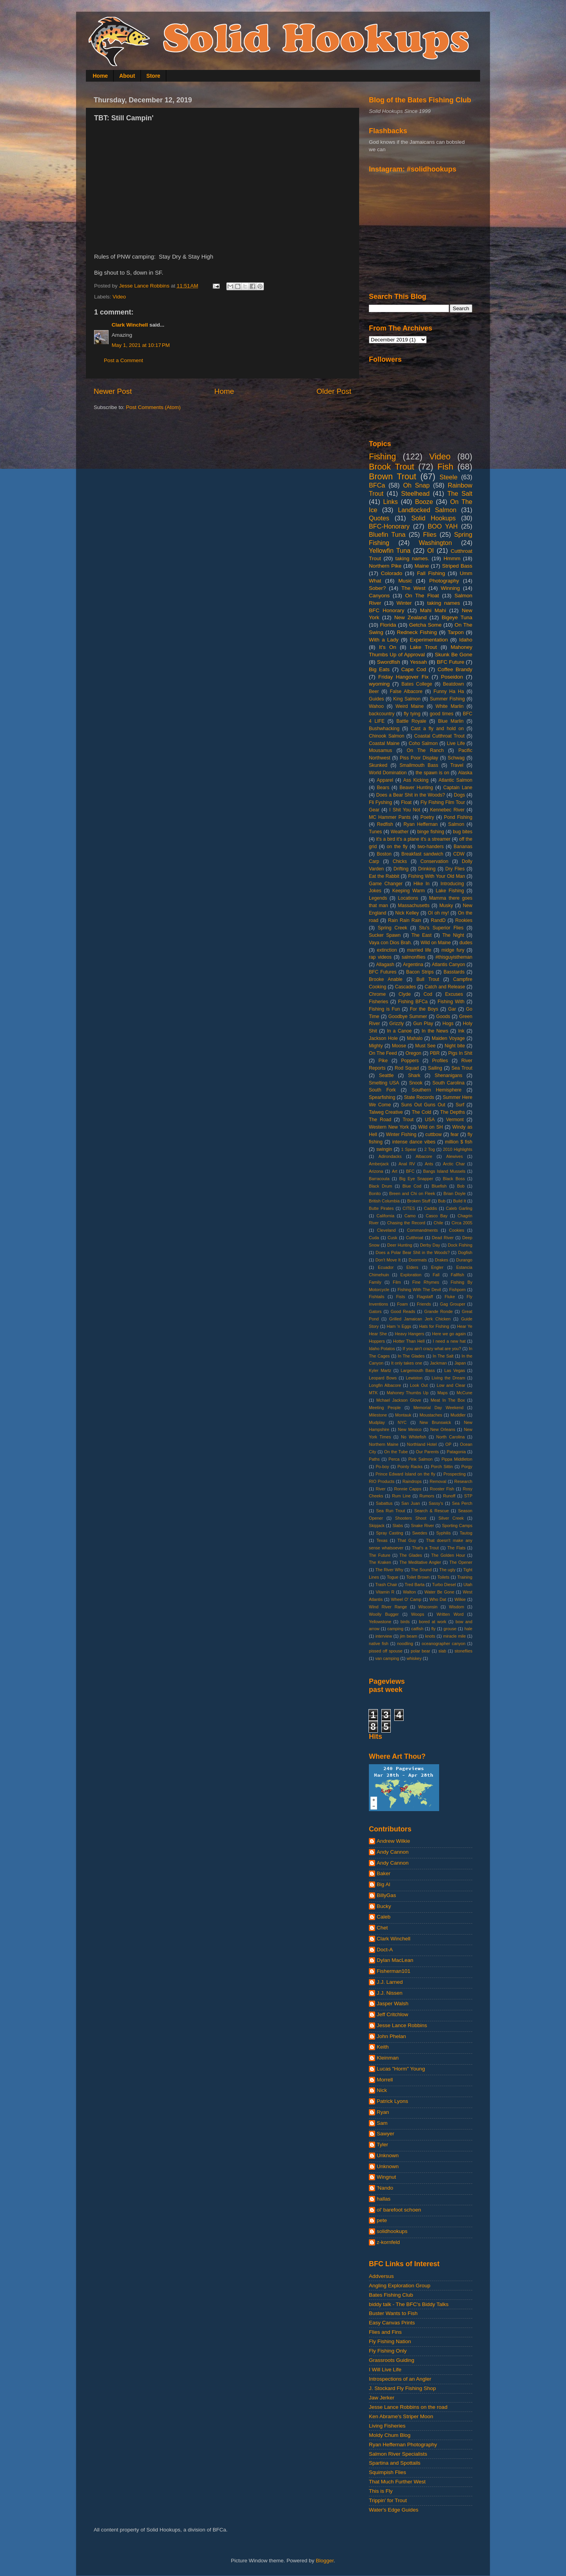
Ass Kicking (416, 780)
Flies (429, 534)
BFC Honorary (386, 610)
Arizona (376, 1171)
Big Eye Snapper (416, 1178)
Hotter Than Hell (408, 1341)
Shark (414, 1075)
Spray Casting (389, 1533)
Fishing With (451, 1001)
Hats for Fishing (434, 1326)
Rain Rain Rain (404, 920)
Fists (400, 1296)
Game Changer (385, 883)
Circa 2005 (462, 1222)
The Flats (456, 1547)
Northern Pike (385, 566)
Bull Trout (427, 979)
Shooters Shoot (410, 1518)
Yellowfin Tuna (389, 550)
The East (421, 935)
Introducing (452, 883)
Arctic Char (454, 1163)
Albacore (424, 1156)
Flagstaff (425, 1296)
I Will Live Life (385, 2369)
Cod (428, 994)
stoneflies (463, 1651)
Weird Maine (409, 706)
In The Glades (411, 1356)
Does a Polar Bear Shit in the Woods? (413, 1252)
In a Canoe (399, 1031)
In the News (435, 1031)
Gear (374, 810)
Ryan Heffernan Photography (403, 2444)
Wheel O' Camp (406, 1599)
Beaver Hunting (416, 787)
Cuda (374, 1237)
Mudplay (377, 1422)
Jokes (375, 890)
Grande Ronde (438, 1311)
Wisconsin (428, 1606)
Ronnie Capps (408, 1488)
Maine (422, 566)
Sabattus (384, 1503)
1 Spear (408, 1149)
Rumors (427, 1495)
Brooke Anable (385, 979)
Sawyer (385, 2134)
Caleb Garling (459, 1208)
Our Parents (427, 1451)
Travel (456, 765)
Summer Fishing (447, 699)
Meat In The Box (448, 1400)
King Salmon (406, 699)
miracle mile (454, 1636)
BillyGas (386, 1895)
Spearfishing (382, 1097)
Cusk (392, 1237)
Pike (383, 1060)
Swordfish (388, 662)
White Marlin (450, 706)
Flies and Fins (385, 2332)
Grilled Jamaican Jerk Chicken (419, 1319)
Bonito (375, 1193)
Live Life (456, 743)
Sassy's (436, 1503)
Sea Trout (461, 1068)
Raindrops (412, 1481)
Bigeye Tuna (456, 617)
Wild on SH (430, 1127)
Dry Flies (455, 869)
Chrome (377, 994)
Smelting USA (384, 1083)
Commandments (422, 1230)
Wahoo (376, 706)
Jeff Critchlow (392, 2014)
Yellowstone (380, 1621)
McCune (464, 1392)
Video (119, 297)
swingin (384, 1149)
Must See (425, 1046)
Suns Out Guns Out (423, 1105)
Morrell (385, 2080)
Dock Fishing (460, 1245)
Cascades (405, 987)
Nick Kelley (407, 913)
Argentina (413, 964)
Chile (438, 1222)
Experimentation (429, 640)
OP (448, 1444)
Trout (407, 1119)
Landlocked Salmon (427, 509)
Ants (429, 1163)
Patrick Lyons (392, 2101)
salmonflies (413, 957)
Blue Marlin (450, 721)
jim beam (408, 1636)
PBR (435, 1053)
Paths (374, 1459)
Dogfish (465, 1252)
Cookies (456, 1230)
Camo (410, 1215)
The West (413, 588)
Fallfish (457, 1274)
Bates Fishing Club (391, 2295)
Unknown (388, 2155)
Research (463, 1481)
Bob (461, 1186)
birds (404, 1621)
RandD (438, 920)
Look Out (419, 1385)
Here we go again (449, 1333)
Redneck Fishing (417, 632)
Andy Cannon (393, 1852)
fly (433, 1628)
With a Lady (384, 640)
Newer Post (113, 391)
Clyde (405, 994)
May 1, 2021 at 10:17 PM (141, 345)
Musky (446, 905)
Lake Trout (423, 647)
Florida (388, 625)
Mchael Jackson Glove (398, 1400)
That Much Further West (397, 2482)
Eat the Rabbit (384, 876)
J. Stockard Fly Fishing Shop (402, 2388)
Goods (443, 1016)
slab (442, 1651)
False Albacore (406, 691)
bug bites (462, 831)
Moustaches (431, 1415)
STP (468, 1495)
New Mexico (410, 1429)
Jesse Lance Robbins (402, 2025)
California (386, 1215)
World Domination (388, 772)
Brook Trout (391, 467)
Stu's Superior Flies (441, 928)
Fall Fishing (431, 573)
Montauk (403, 1415)
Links (390, 501)
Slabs (397, 1525)
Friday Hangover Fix (403, 677)
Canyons (379, 595)
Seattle (386, 1075)
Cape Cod (413, 669)
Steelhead (415, 493)
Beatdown (453, 684)
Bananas (463, 846)
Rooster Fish (442, 1488)
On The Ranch (425, 750)
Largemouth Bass (418, 1370)
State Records (419, 1097)
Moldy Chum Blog (390, 2435)
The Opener (460, 1562)
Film (396, 1282)
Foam (402, 1304)
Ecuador (385, 1267)
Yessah (418, 662)
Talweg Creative (386, 1112)
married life (419, 950)
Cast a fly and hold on (437, 728)
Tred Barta (415, 1584)
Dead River (443, 1237)
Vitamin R (385, 1592)
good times (442, 713)
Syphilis (443, 1533)
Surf (460, 1105)
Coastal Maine (384, 743)
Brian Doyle (454, 1193)
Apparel (385, 780)
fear (454, 1134)
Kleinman (388, 2058)
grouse (449, 1628)
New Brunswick (435, 1422)
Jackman (438, 1363)
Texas (381, 1540)
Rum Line (401, 1495)
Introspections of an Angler (400, 2379)
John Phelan (391, 2036)
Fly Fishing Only (388, 2351)
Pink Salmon (420, 1459)
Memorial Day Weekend (438, 1407)
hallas (383, 2199)
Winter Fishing (401, 1134)
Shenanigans (448, 1075)
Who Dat (437, 1599)
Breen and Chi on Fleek (412, 1193)
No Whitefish (413, 1436)
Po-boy (382, 1466)
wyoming (379, 684)
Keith (383, 2047)
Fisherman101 (393, 1971)
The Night (453, 935)
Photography (444, 581)
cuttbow (433, 1134)
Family (375, 1282)
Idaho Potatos (382, 1348)
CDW (459, 854)
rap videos (380, 957)
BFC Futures (383, 972)
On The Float (422, 595)
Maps (442, 1392)
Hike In (421, 883)
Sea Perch (462, 1503)
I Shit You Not (404, 810)
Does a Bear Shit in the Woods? (410, 795)
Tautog (466, 1533)
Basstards (454, 972)
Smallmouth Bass (418, 765)
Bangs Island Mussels (444, 1171)
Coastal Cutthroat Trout (439, 736)
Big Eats (379, 669)
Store (153, 76)
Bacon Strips (420, 972)
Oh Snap (416, 485)
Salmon (456, 824)
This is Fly (381, 2491)
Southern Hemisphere (437, 1090)
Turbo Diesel (444, 1584)
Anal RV (407, 1163)
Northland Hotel (422, 1444)
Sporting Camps (457, 1525)
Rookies (463, 920)
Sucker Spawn (384, 935)
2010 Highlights (457, 1149)
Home (100, 76)
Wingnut (386, 2177)
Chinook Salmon (386, 736)
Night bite (455, 1046)
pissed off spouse (385, 1651)
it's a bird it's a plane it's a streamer (413, 839)
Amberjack (379, 1163)
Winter (404, 603)
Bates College (416, 684)
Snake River (422, 1525)
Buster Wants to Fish (393, 2313)
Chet (382, 1928)
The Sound (421, 1569)
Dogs (459, 795)
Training (464, 1577)
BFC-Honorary (389, 526)
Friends (424, 1304)
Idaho (465, 640)
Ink (461, 1031)
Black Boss (454, 1178)
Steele (448, 477)
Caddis (430, 1208)
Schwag (456, 758)
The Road (380, 1119)
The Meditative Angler (420, 1562)
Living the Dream (448, 1378)
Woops (417, 1614)
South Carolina (449, 1083)
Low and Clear (451, 1385)
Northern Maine (384, 1444)
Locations (408, 898)
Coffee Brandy (455, 669)
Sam (382, 2123)
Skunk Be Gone (453, 654)
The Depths (452, 1112)
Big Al (383, 1884)
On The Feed (383, 1053)
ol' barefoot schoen (399, 2210)
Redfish (385, 824)
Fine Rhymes (425, 1282)
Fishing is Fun (384, 1009)
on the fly (397, 846)
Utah (467, 1584)
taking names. (412, 558)
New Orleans (442, 1429)
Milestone (378, 1415)
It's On (387, 647)
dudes (465, 942)
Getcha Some (425, 625)
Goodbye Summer (407, 1016)
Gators (375, 1311)
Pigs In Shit (460, 1053)
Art (394, 1171)
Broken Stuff (418, 1201)
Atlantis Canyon (448, 964)
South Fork (382, 1090)
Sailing (435, 1068)
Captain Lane (458, 787)
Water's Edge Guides (393, 2510)
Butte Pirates (381, 1208)
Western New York (389, 1127)
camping (395, 1628)
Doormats (418, 1260)
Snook (415, 1083)
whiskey (414, 1658)
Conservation (434, 861)
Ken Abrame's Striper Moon (401, 2416)
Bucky (384, 1906)
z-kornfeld (388, 2242)
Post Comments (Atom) (153, 407)
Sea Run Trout (390, 1510)
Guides (376, 699)
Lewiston (414, 1378)
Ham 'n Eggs (399, 1326)
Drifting (400, 869)
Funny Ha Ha (448, 691)
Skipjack (376, 1525)
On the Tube (396, 1451)
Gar (452, 1009)
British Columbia (384, 1201)
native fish (378, 1643)
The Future (379, 1555)
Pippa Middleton (456, 1459)
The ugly (447, 1569)
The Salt (459, 493)
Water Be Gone (439, 1592)
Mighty (376, 1046)
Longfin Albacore (385, 1385)
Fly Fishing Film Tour (442, 802)
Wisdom (456, 1606)
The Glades (410, 1555)
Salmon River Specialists (398, 2454)
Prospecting (454, 1474)
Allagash (385, 964)
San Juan (410, 1503)
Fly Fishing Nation (390, 2341)
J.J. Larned (390, 1982)
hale (468, 1628)
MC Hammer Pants (390, 817)
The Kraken (380, 1562)
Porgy (466, 1466)
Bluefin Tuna (387, 534)
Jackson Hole (383, 1038)
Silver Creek (451, 1518)
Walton (409, 1592)
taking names (443, 603)
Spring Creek (392, 928)
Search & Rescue (431, 1510)
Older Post (334, 391)
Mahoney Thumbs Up (408, 1392)
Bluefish (439, 1186)
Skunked (378, 765)
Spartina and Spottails (394, 2463)
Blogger (325, 2560)
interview (384, 1636)
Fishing (382, 456)
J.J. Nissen (389, 1993)
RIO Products (381, 1481)
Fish (445, 467)
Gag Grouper (452, 1304)
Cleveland (386, 1230)
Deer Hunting (399, 1245)
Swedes (419, 1533)
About (127, 76)
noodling (405, 1643)
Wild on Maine (436, 942)
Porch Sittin (442, 1466)
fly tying (412, 713)
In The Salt (443, 1356)
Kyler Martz (380, 1370)
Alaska (465, 772)
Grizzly (396, 1023)
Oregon (414, 1053)
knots (430, 1636)
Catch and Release (445, 987)
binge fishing (430, 831)
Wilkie (460, 1599)
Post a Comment (123, 360)
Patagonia (456, 1451)
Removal (438, 1481)
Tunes (375, 831)
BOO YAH (443, 526)
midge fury (453, 950)
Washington (435, 542)
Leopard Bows (383, 1378)
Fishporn (457, 1289)
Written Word (450, 1614)
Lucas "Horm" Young (401, 2069)
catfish (417, 1628)
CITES (408, 1208)
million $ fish (458, 1142)
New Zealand (410, 617)
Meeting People (385, 1407)
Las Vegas (454, 1370)
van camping (387, 1658)
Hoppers (377, 1341)
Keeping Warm (408, 890)
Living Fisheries (387, 2426)
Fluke (450, 1296)
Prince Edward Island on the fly (405, 1474)
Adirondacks (389, 1156)
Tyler (382, 2144)
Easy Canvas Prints (392, 2323)
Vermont (455, 1119)
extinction (387, 950)
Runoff (449, 1495)
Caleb (383, 1917)
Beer (374, 691)
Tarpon (456, 632)
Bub (441, 1201)
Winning (450, 588)
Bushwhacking (384, 728)
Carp (374, 861)
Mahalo (415, 1038)
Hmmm (452, 558)
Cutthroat (414, 1237)
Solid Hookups (433, 518)
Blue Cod (411, 1186)
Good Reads (403, 1311)
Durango (464, 1260)
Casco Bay (437, 1215)
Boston (384, 854)
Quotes (379, 518)
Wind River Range (388, 1606)
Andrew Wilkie (393, 1841)
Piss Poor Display (419, 758)
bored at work (432, 1621)
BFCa (377, 485)
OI (430, 550)
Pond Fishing (458, 817)
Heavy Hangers (409, 1333)
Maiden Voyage (448, 1038)
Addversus (381, 2276)
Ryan (383, 2112)
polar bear (420, 1651)
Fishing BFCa (413, 1001)
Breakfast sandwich (422, 854)
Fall (436, 1274)
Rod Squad (407, 1068)
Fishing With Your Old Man (436, 876)
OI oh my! (438, 913)
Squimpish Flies (387, 2472)
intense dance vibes (413, 1142)
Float (406, 802)
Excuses (454, 994)
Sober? (377, 588)
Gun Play (423, 1023)
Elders (412, 1267)
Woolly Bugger (384, 1614)
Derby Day (430, 1245)
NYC (402, 1422)
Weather (400, 831)
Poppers (409, 1060)
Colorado (391, 573)
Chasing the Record (406, 1222)
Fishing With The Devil (419, 1289)
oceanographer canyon (443, 1643)
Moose (399, 1046)
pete (382, 2220)
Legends (378, 898)
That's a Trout (425, 1547)
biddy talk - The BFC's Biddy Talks (409, 2304)
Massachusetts (413, 905)
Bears (383, 787)
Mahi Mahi (433, 610)
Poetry (427, 817)
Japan (460, 1363)
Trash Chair (386, 1584)
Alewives (454, 1156)
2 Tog (429, 1149)
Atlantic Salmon (455, 780)
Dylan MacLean (395, 1960)
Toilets (443, 1577)
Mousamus (380, 750)
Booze (424, 501)
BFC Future (450, 662)
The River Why (389, 1569)
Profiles (440, 1060)
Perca (393, 1459)
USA (430, 1119)
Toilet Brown (417, 1577)
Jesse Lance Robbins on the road (408, 2407)
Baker (383, 1873)
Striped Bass (457, 566)
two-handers (431, 846)
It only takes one (406, 1363)
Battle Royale (411, 721)
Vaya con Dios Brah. (390, 942)
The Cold (421, 1112)
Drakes (441, 1260)
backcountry (381, 713)
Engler (437, 1267)
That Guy (406, 1540)
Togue (392, 1577)
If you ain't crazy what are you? (432, 1348)
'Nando (385, 2188)
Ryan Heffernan (421, 824)
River (381, 1488)
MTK (373, 1392)
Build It (459, 1201)
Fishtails (376, 1296)
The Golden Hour (448, 1555)
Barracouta (379, 1178)
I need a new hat (449, 1341)
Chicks (400, 861)
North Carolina (450, 1436)
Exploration (411, 1274)
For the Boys (424, 1009)
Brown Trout (392, 476)
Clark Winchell (130, 325)
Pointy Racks (409, 1466)
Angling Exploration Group (400, 2285)
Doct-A (385, 1950)
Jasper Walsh (392, 2003)
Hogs (447, 1023)
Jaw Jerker (381, 2398)
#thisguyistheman (454, 957)
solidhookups (392, 2231)
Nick (382, 2090)
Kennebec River (447, 810)
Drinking (427, 869)
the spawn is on (432, 772)
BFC (410, 1171)
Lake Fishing (450, 890)
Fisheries (378, 1001)
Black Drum (380, 1186)
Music (405, 581)
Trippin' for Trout (388, 2500)
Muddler (458, 1415)
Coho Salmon (423, 743)
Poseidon (452, 677)
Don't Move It (388, 1260)
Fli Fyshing (380, 802)
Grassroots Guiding (391, 2360)
